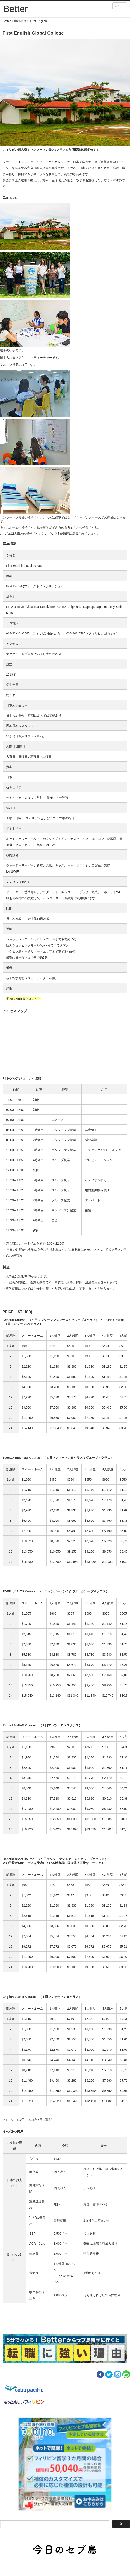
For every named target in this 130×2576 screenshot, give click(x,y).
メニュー (119, 6)
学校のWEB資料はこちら (23, 998)
